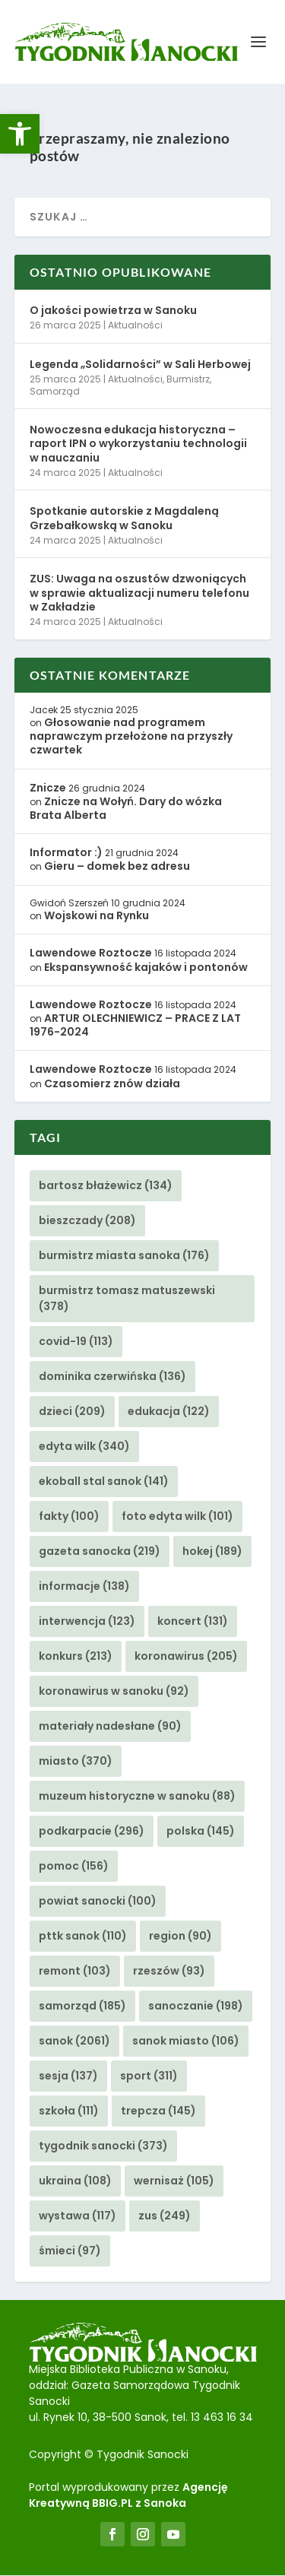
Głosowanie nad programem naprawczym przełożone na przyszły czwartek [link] (131, 736)
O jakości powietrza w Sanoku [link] (113, 311)
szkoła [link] (69, 2111)
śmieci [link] (70, 2251)
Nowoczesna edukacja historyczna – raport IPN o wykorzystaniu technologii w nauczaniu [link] (138, 444)
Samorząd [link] (55, 391)
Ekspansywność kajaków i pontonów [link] (146, 968)
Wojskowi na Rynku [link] (96, 916)
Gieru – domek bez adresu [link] (117, 866)
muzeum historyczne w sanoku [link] (137, 1796)
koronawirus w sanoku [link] (114, 1691)
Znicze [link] (48, 788)
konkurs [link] (75, 1656)
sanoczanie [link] (195, 2006)
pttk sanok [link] (83, 1936)
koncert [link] (192, 1621)
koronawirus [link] (186, 1656)
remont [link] (75, 1971)
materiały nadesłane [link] (110, 1726)
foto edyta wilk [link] (177, 1516)
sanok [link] (74, 2041)
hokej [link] (212, 1551)
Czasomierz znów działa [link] (112, 1084)
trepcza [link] (158, 2111)
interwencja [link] (87, 1621)
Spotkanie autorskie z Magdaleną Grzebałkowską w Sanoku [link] (124, 518)
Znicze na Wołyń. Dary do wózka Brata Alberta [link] (126, 809)
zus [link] (164, 2216)
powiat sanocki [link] (98, 1901)
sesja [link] (68, 2076)
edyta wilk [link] (84, 1447)
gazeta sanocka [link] (99, 1551)
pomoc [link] (74, 1866)
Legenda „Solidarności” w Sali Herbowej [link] (140, 365)
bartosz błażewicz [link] (106, 1186)
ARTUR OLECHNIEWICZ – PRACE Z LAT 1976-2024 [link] (135, 1025)
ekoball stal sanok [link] (104, 1481)
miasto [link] (75, 1761)
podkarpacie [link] (91, 1831)
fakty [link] (69, 1516)
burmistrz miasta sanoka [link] (124, 1256)
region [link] (180, 1936)
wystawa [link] (77, 2216)
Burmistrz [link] (188, 379)
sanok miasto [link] (185, 2041)
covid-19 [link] (76, 1342)
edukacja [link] (169, 1412)
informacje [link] (84, 1586)
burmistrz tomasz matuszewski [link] (127, 1299)
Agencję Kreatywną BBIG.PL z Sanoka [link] (128, 2495)
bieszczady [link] (87, 1221)
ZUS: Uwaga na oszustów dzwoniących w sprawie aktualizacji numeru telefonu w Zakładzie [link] (139, 593)
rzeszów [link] (169, 1971)
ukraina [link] (75, 2181)
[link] (20, 134)
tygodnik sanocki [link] (103, 2146)
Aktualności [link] (135, 325)
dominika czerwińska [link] (112, 1377)
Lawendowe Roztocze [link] (91, 953)
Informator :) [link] (66, 853)
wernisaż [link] (174, 2181)
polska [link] (200, 1831)
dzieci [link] (72, 1412)
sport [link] (149, 2076)
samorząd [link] (82, 2006)
